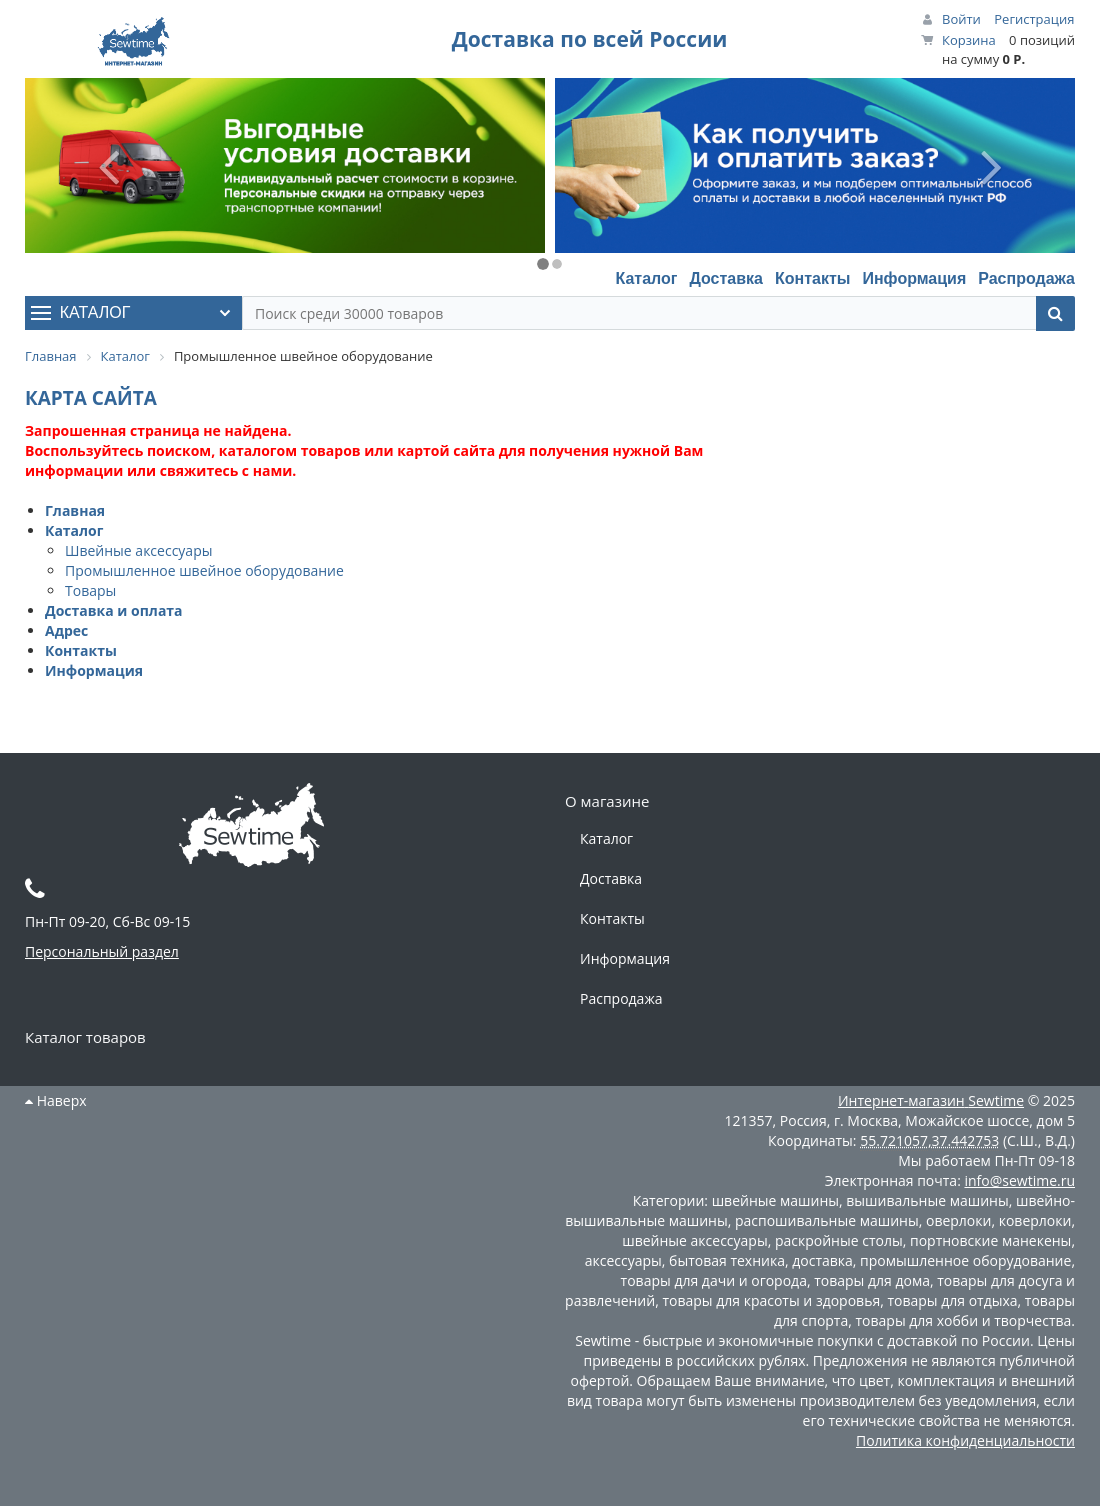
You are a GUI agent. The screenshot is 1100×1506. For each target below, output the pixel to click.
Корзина (969, 40)
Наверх (56, 1100)
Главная (75, 510)
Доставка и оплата (114, 610)
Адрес (66, 630)
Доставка (726, 278)
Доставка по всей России (590, 39)
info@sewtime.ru (1019, 1180)
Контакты (812, 278)
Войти (961, 19)
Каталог (646, 278)
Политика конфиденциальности (965, 1440)
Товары (90, 590)
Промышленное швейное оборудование (204, 570)
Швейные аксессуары (138, 550)
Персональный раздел (102, 951)
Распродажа (1026, 278)
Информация (914, 278)
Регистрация (1034, 19)
